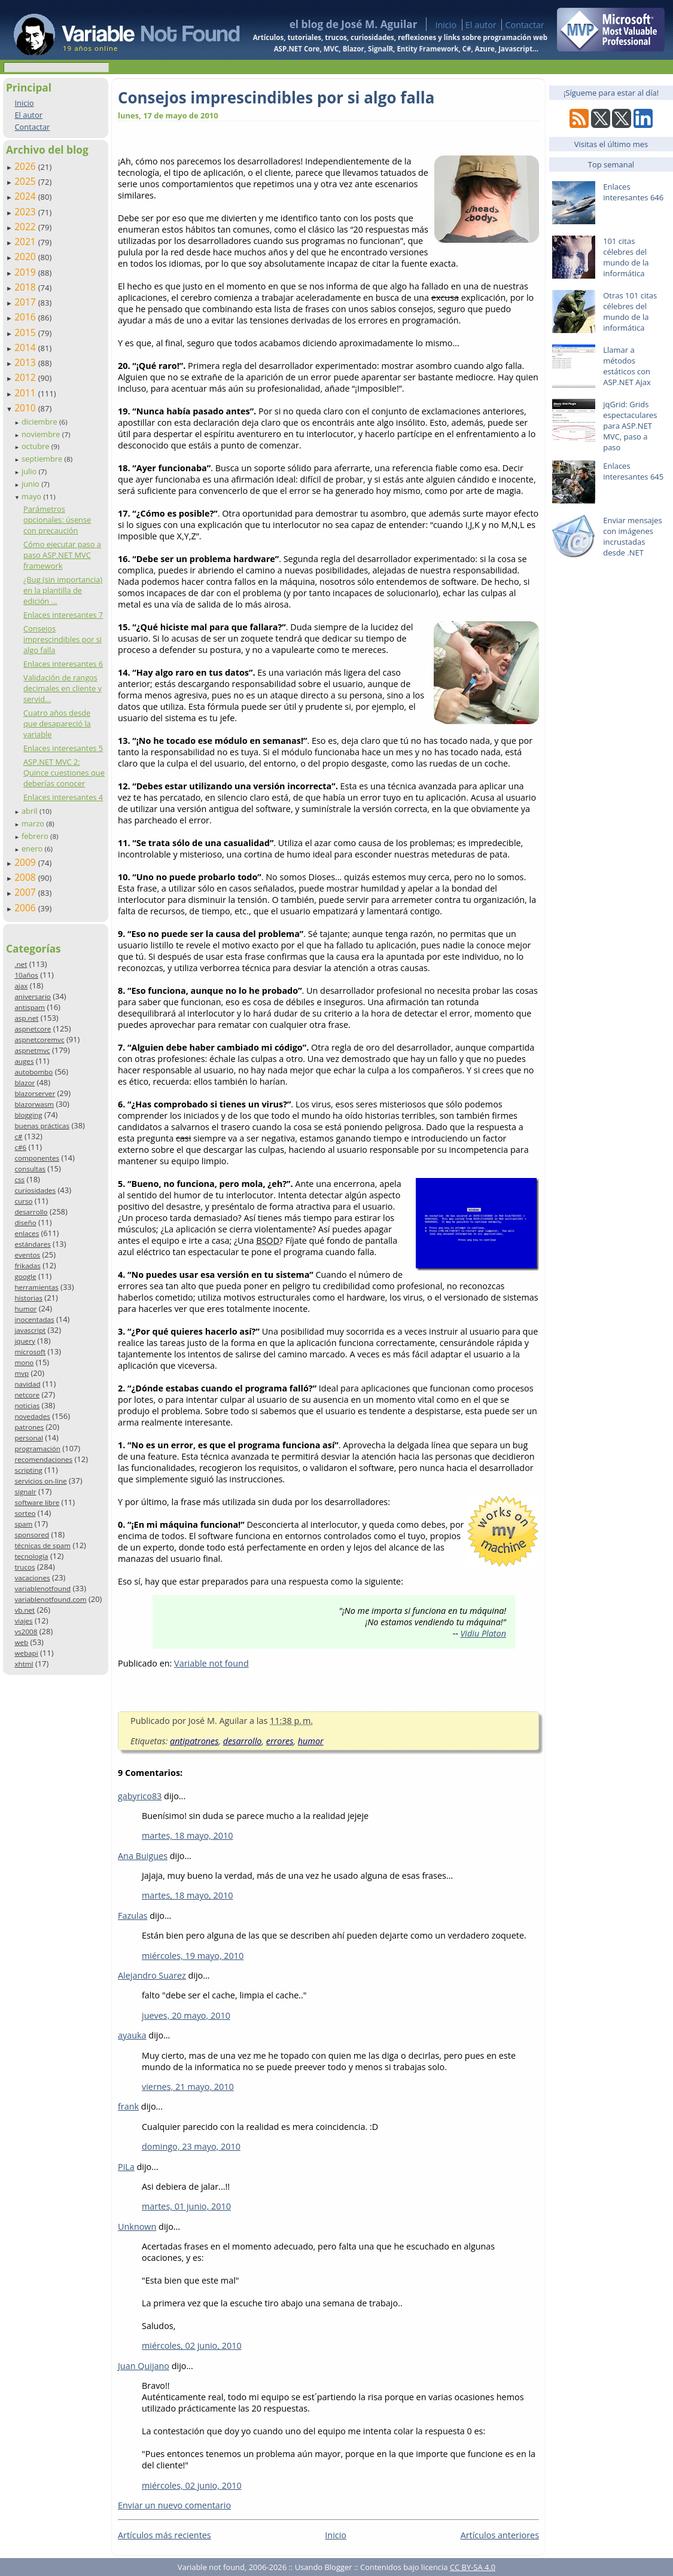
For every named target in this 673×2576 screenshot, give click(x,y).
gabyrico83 (140, 1796)
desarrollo (30, 1211)
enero (33, 848)
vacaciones (32, 1577)
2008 (26, 877)
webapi (26, 1653)
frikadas (27, 1265)
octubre (36, 446)
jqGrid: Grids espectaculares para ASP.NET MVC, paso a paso (630, 426)
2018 (26, 287)
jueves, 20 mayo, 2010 (186, 2015)
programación (37, 1448)
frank (128, 2106)
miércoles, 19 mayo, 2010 (192, 1955)
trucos (24, 1566)
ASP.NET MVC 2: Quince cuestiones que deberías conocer (64, 772)
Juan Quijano (143, 2365)
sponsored (31, 1534)
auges (24, 1061)
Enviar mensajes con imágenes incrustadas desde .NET (632, 536)
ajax (21, 985)
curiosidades (35, 1190)
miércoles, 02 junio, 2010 (192, 2345)
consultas (29, 1168)
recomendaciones (43, 1459)
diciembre (40, 421)
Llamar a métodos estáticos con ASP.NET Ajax (627, 365)
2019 (26, 272)
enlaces (26, 1233)
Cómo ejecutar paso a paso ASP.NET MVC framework (62, 555)
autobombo (33, 1071)
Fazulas (132, 1915)
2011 (26, 392)
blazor (24, 1082)
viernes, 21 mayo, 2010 (188, 2086)
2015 (26, 332)
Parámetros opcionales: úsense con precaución (57, 519)
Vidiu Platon (483, 1633)
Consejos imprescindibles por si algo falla (62, 639)
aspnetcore (32, 1028)
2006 (26, 907)
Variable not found (211, 1663)
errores (280, 1741)
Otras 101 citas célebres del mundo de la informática (630, 311)
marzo (34, 823)
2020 (26, 256)
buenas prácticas (41, 1125)
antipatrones (194, 1741)
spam (23, 1523)
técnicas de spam (42, 1545)
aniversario (32, 996)
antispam (29, 1007)
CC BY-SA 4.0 (472, 2567)
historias (28, 1297)
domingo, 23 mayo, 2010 (191, 2146)
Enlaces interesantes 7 (63, 614)
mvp (21, 1373)
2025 (26, 181)
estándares (32, 1244)
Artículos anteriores (500, 2535)
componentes (36, 1157)
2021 (26, 241)
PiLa (126, 2166)
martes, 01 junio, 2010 (186, 2206)
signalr (25, 1491)
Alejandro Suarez (152, 1975)
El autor (481, 24)
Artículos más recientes (164, 2535)
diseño (25, 1222)
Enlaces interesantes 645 (633, 471)
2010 (26, 407)
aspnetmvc (32, 1050)
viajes (23, 1620)
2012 (26, 377)
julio (30, 471)
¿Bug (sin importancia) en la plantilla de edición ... (62, 590)
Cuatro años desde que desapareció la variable (57, 723)
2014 (26, 347)
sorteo (24, 1513)
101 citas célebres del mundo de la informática (625, 257)
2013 (26, 362)
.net (20, 964)
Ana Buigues (143, 1855)
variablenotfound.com (50, 1599)
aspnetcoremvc (39, 1039)
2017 (26, 302)
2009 (26, 862)
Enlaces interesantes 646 (633, 192)
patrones (29, 1427)
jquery (24, 1340)
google (25, 1276)
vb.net (24, 1610)
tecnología (31, 1556)
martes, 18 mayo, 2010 (187, 1835)
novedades (32, 1416)
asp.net (26, 1018)
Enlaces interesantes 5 (63, 748)
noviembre (42, 434)
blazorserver (34, 1093)
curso (23, 1201)
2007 (26, 892)
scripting (28, 1470)
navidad (27, 1383)
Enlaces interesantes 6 (63, 663)
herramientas (36, 1287)
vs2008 (25, 1631)
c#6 (20, 1147)
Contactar (524, 24)
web (21, 1642)
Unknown (137, 2226)
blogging (28, 1114)
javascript (29, 1330)
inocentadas (34, 1319)
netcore (26, 1394)
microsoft (29, 1351)
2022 (26, 226)
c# (18, 1136)
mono (24, 1362)
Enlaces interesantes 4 (63, 797)
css (19, 1179)
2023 (26, 211)
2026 (26, 166)
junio (31, 483)
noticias (26, 1405)
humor (25, 1308)
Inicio (445, 24)
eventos (27, 1254)
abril (30, 810)
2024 (26, 196)
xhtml (23, 1663)
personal (28, 1437)
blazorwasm (34, 1104)
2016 (26, 316)
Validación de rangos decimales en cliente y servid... (62, 688)
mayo (32, 496)
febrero (36, 836)
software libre (36, 1502)
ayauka (132, 2035)
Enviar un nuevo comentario (174, 2505)
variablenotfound (42, 1588)
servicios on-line (40, 1480)
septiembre (43, 458)
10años (26, 974)
